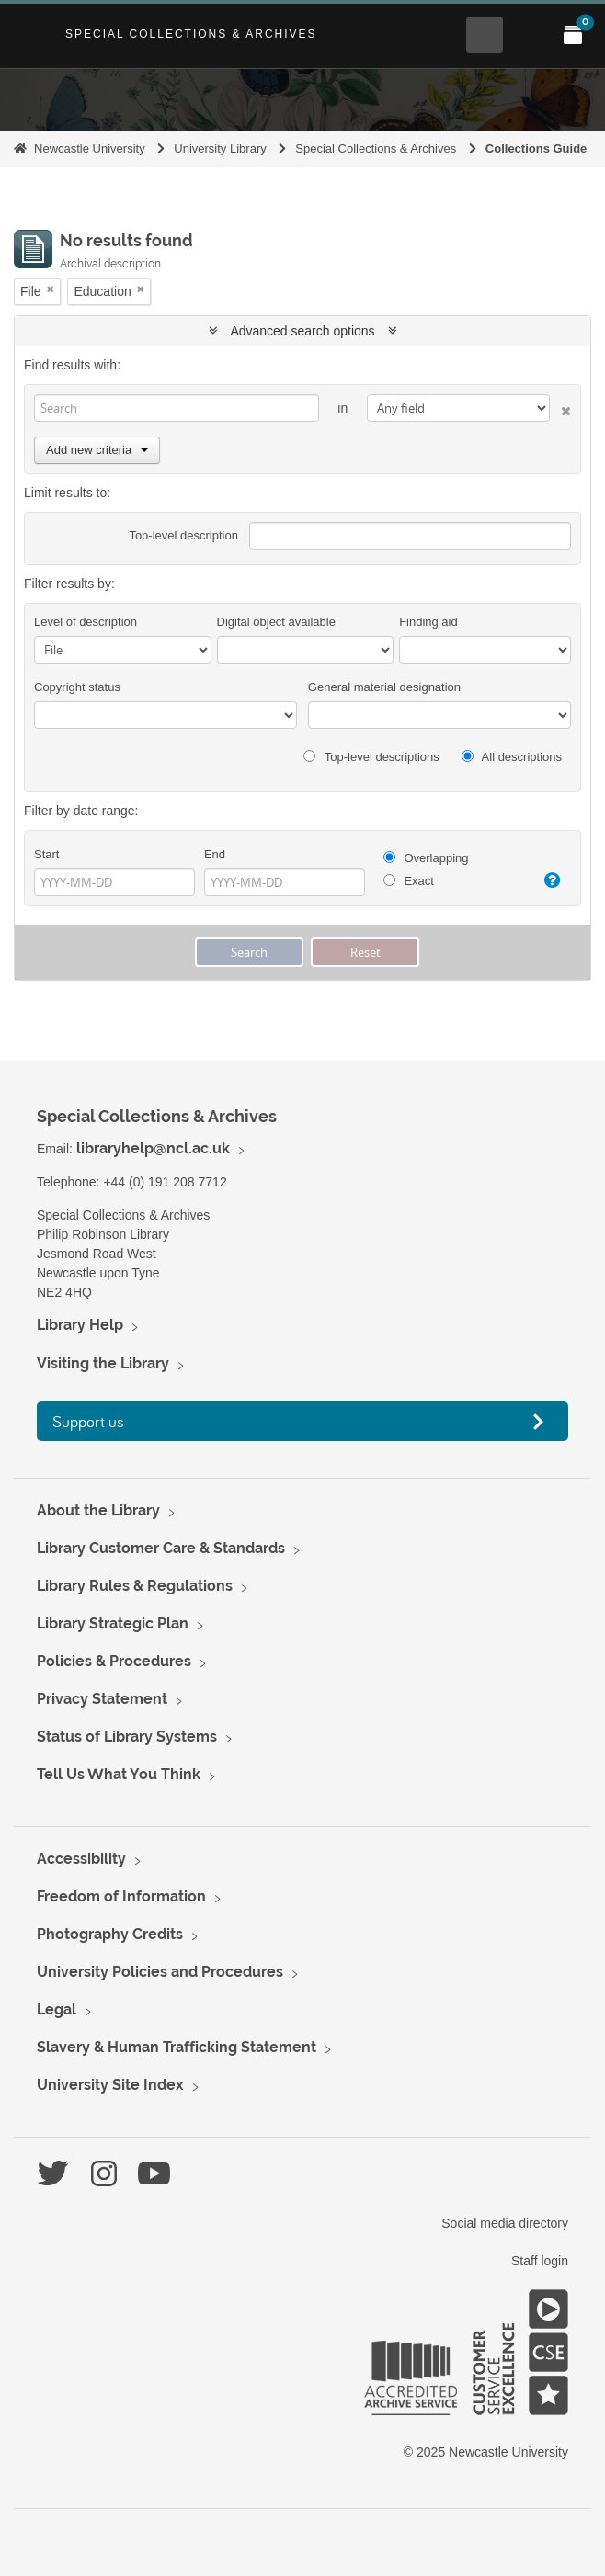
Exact (408, 881)
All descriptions (512, 757)
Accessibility (81, 1858)
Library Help (80, 1324)
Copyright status (77, 687)
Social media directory (504, 2223)
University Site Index (110, 2085)
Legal (56, 2009)
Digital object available (276, 622)
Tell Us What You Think (118, 1774)
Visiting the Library (103, 1363)
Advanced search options (303, 330)
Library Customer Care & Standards (161, 1548)
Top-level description (183, 535)
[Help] (549, 880)
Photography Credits (110, 1934)
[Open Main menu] (528, 35)
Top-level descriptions (371, 757)
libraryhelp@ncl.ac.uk (153, 1148)
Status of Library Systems (127, 1736)
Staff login (539, 2260)
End (214, 854)
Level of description (85, 622)
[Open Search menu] (484, 35)
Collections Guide (536, 148)
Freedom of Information (121, 1896)
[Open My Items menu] (572, 35)
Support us (88, 1421)
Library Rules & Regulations (135, 1585)
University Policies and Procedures (160, 1971)
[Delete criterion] (560, 407)
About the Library (98, 1510)
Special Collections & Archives (191, 34)
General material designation (384, 687)
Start (46, 854)
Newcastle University (89, 148)
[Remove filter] (50, 289)
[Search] (176, 408)
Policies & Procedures (114, 1661)
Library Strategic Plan (112, 1623)
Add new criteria (97, 450)
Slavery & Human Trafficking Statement (176, 2047)
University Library (220, 148)
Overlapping (426, 858)
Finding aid (428, 622)
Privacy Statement (102, 1699)
